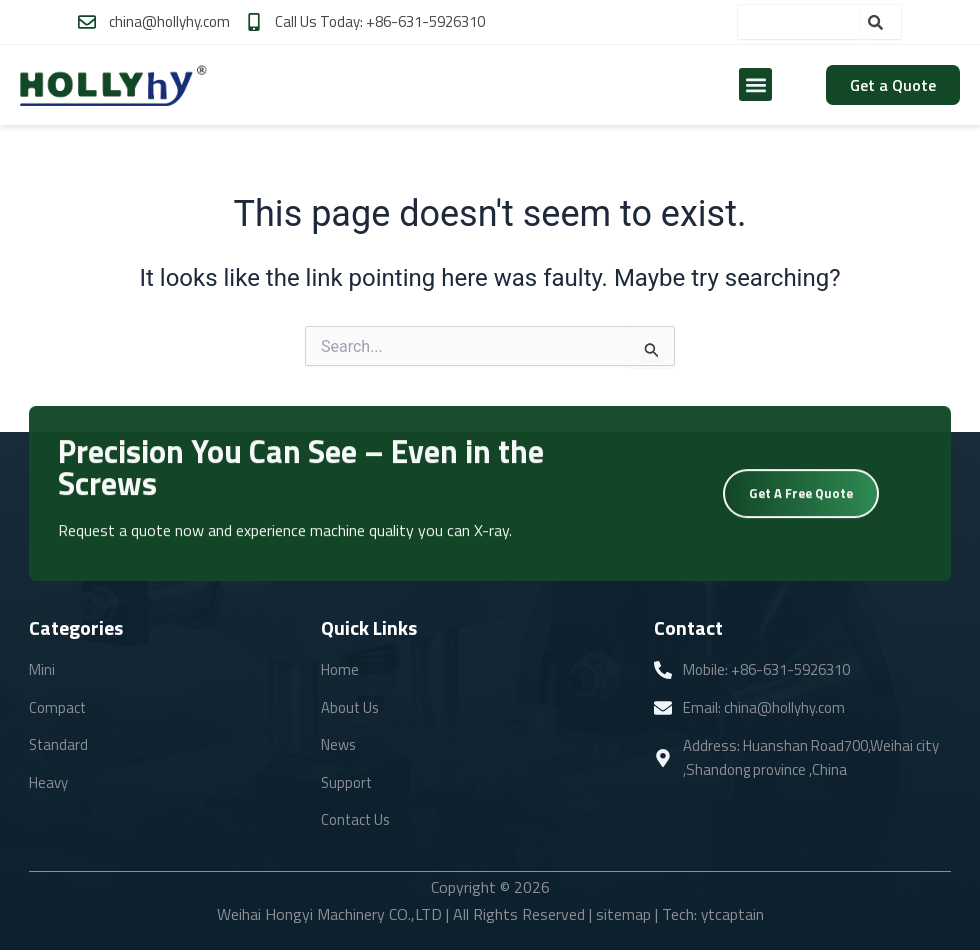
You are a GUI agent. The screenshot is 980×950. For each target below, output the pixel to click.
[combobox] (799, 22)
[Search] (884, 22)
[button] (755, 84)
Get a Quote (893, 85)
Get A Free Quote (800, 497)
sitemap (622, 915)
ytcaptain (732, 915)
